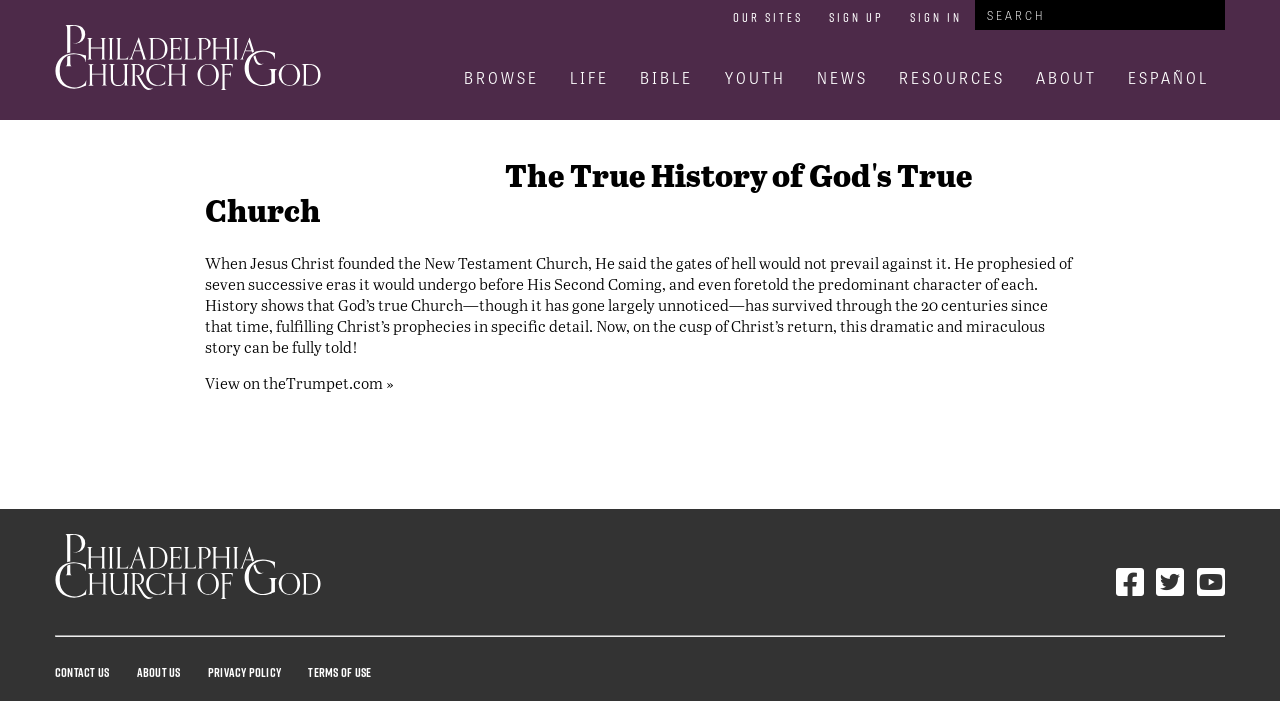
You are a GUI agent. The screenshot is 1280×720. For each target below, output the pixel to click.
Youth (755, 77)
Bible (666, 77)
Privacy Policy (244, 672)
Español (1168, 77)
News (842, 77)
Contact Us (82, 672)
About (1066, 77)
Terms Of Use (339, 672)
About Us (159, 672)
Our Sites (768, 17)
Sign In (936, 17)
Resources (952, 77)
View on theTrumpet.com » (299, 382)
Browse (501, 77)
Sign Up (856, 17)
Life (589, 77)
